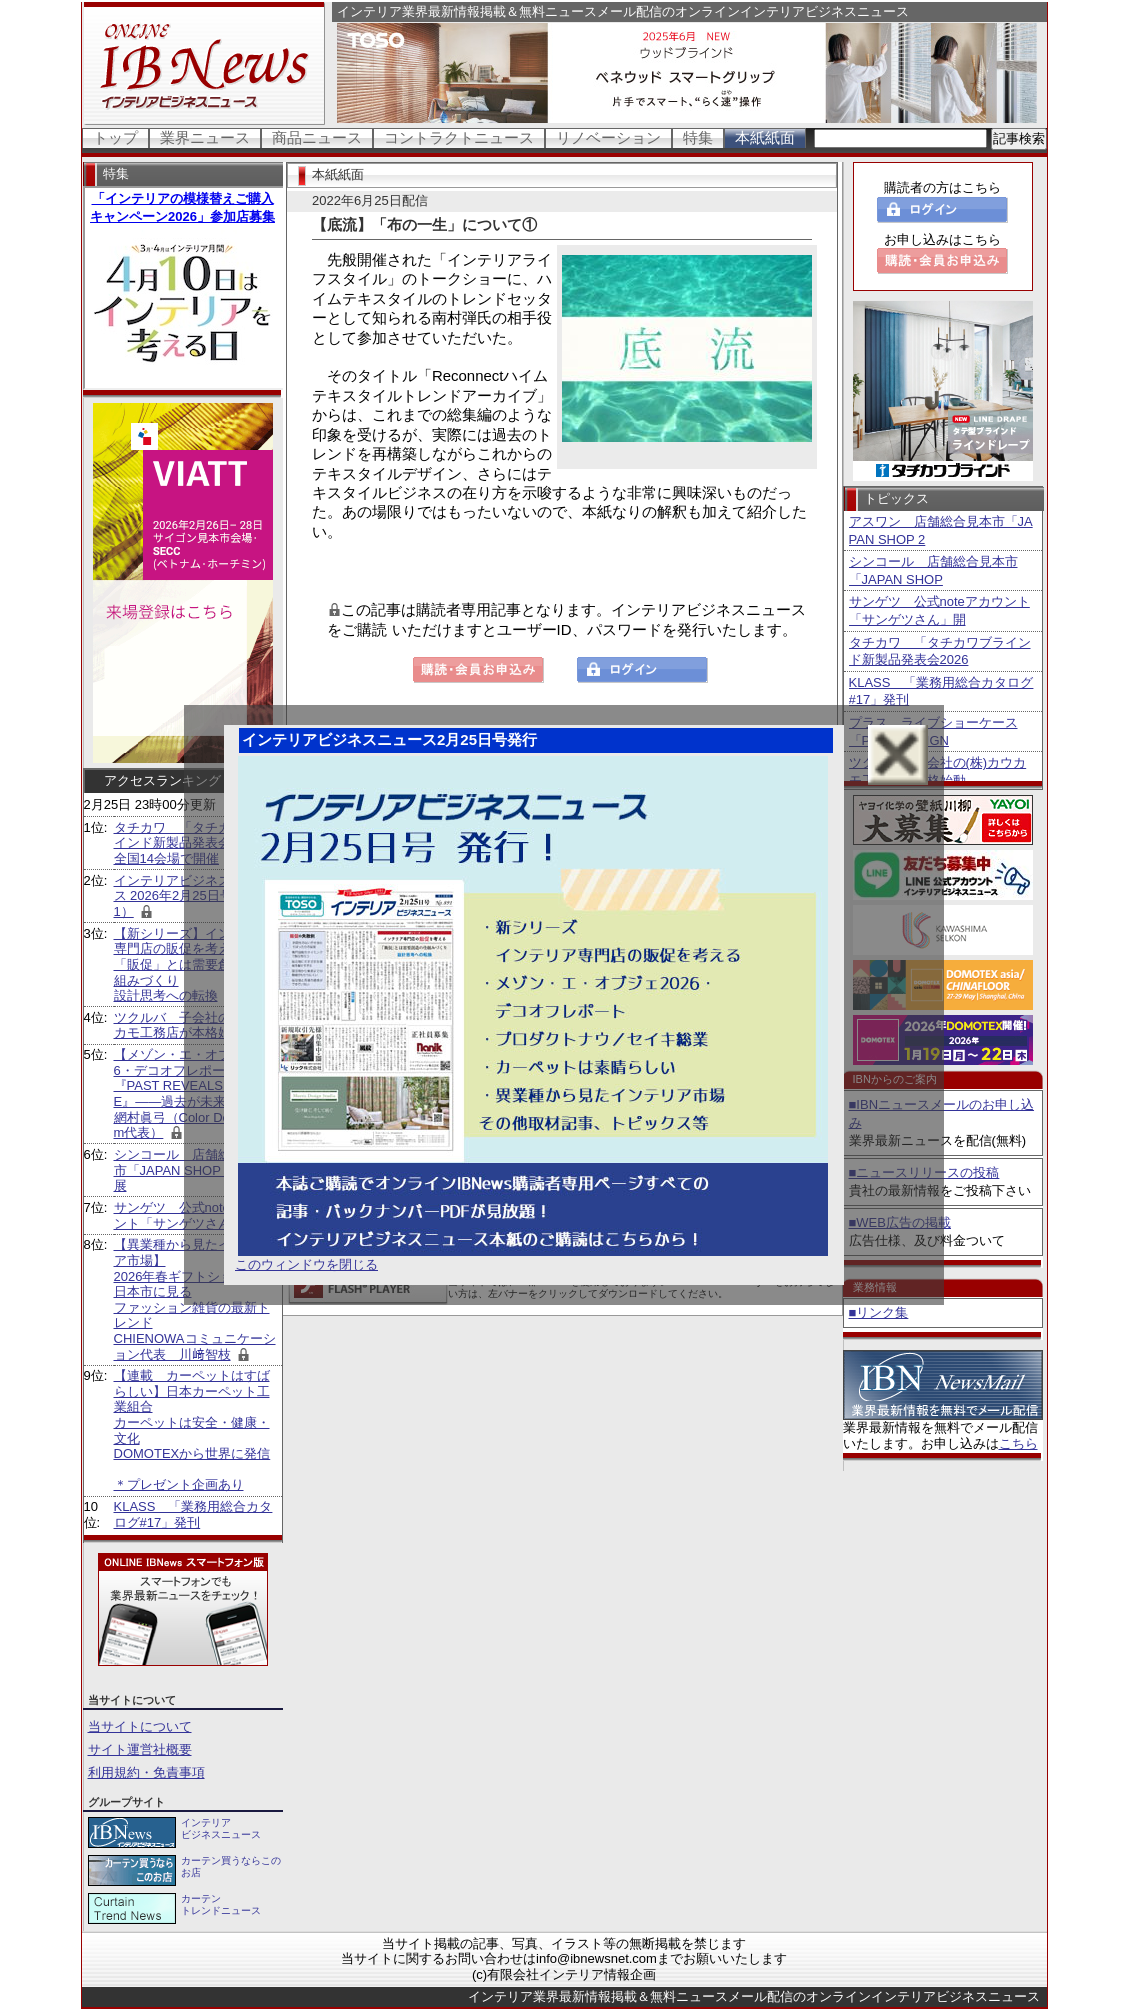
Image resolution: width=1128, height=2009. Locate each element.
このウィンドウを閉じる (306, 1264)
